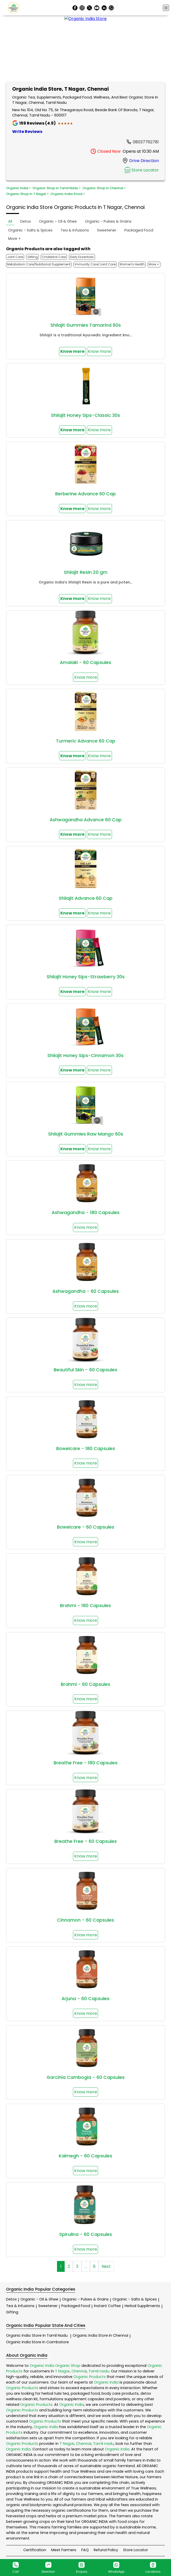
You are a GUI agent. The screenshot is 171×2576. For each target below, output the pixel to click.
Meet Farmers (63, 2549)
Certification (34, 2549)
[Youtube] (97, 8)
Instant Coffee (107, 2305)
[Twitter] (89, 8)
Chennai (79, 2371)
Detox (11, 2299)
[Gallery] (85, 50)
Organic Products (89, 2376)
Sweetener (48, 2305)
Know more (72, 351)
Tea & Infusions (20, 2305)
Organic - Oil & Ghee (39, 2299)
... (86, 2266)
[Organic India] (14, 7)
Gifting (12, 2312)
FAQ (85, 2549)
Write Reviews (27, 131)
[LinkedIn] (104, 8)
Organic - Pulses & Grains (85, 2299)
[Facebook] (75, 8)
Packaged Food (75, 2305)
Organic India (37, 2335)
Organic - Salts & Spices (134, 2299)
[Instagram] (82, 8)
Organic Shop (67, 2365)
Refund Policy (106, 2549)
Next (106, 2266)
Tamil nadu (98, 2371)
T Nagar (62, 2371)
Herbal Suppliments (142, 2305)
